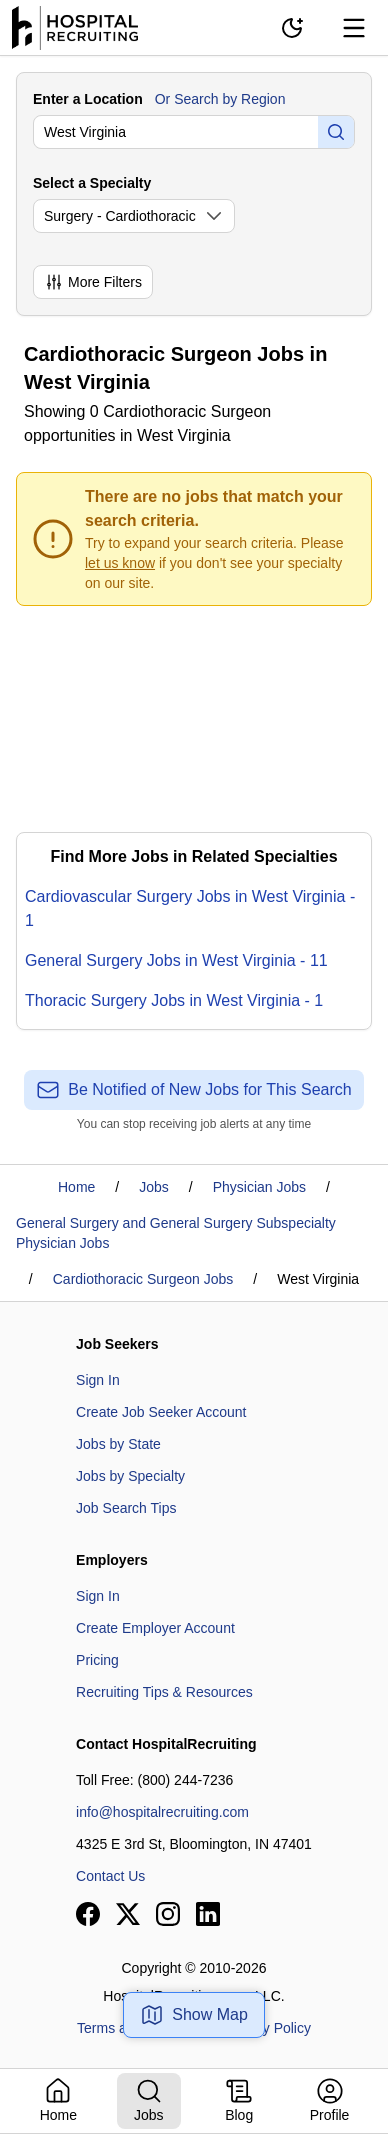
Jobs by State (118, 1444)
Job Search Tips (126, 1508)
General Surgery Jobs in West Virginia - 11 (176, 960)
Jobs (154, 1187)
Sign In (98, 1380)
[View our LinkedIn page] (208, 1914)
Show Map (194, 2015)
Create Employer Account (155, 1628)
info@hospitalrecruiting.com (162, 1812)
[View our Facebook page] (88, 1914)
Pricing (97, 1660)
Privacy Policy (267, 2028)
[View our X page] (128, 1914)
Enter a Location (88, 99)
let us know (120, 563)
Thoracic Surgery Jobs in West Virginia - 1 (174, 1000)
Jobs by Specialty (130, 1476)
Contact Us (110, 1876)
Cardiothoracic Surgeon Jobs (143, 1279)
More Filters (93, 282)
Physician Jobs (259, 1187)
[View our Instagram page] (168, 1914)
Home (76, 1187)
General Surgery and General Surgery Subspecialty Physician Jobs (176, 1233)
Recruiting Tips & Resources (164, 1692)
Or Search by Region (220, 99)
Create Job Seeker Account (161, 1412)
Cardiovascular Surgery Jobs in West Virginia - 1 (190, 908)
